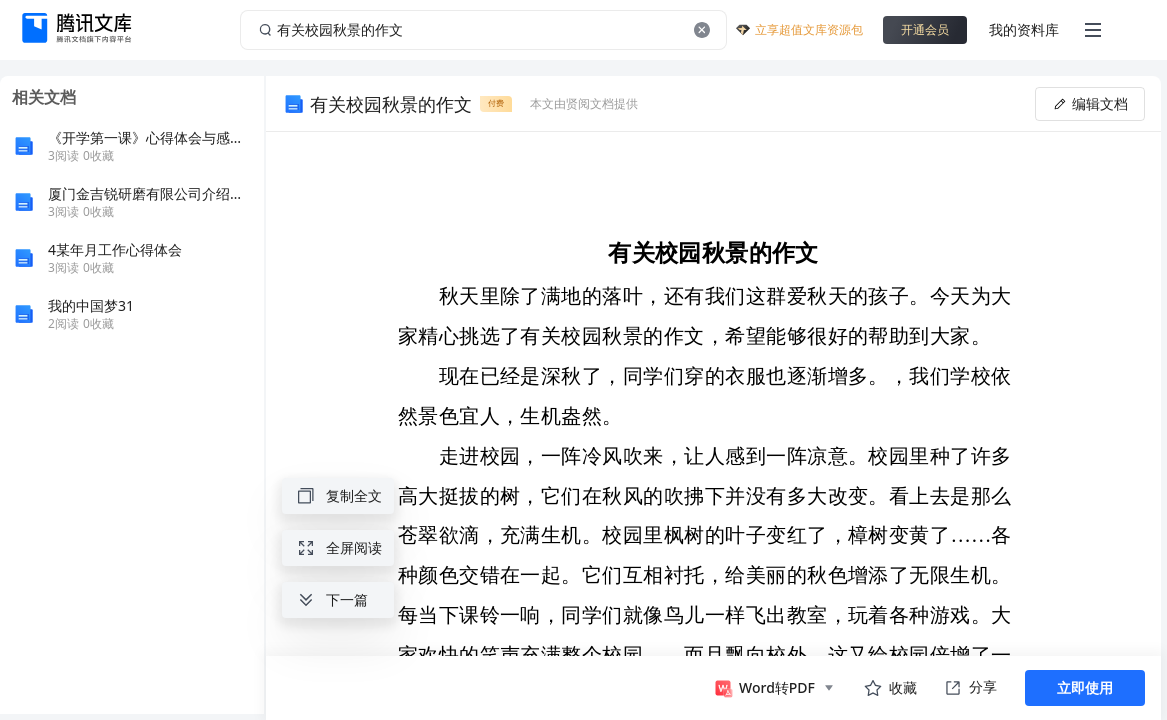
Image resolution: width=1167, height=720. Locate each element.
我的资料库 (1024, 29)
